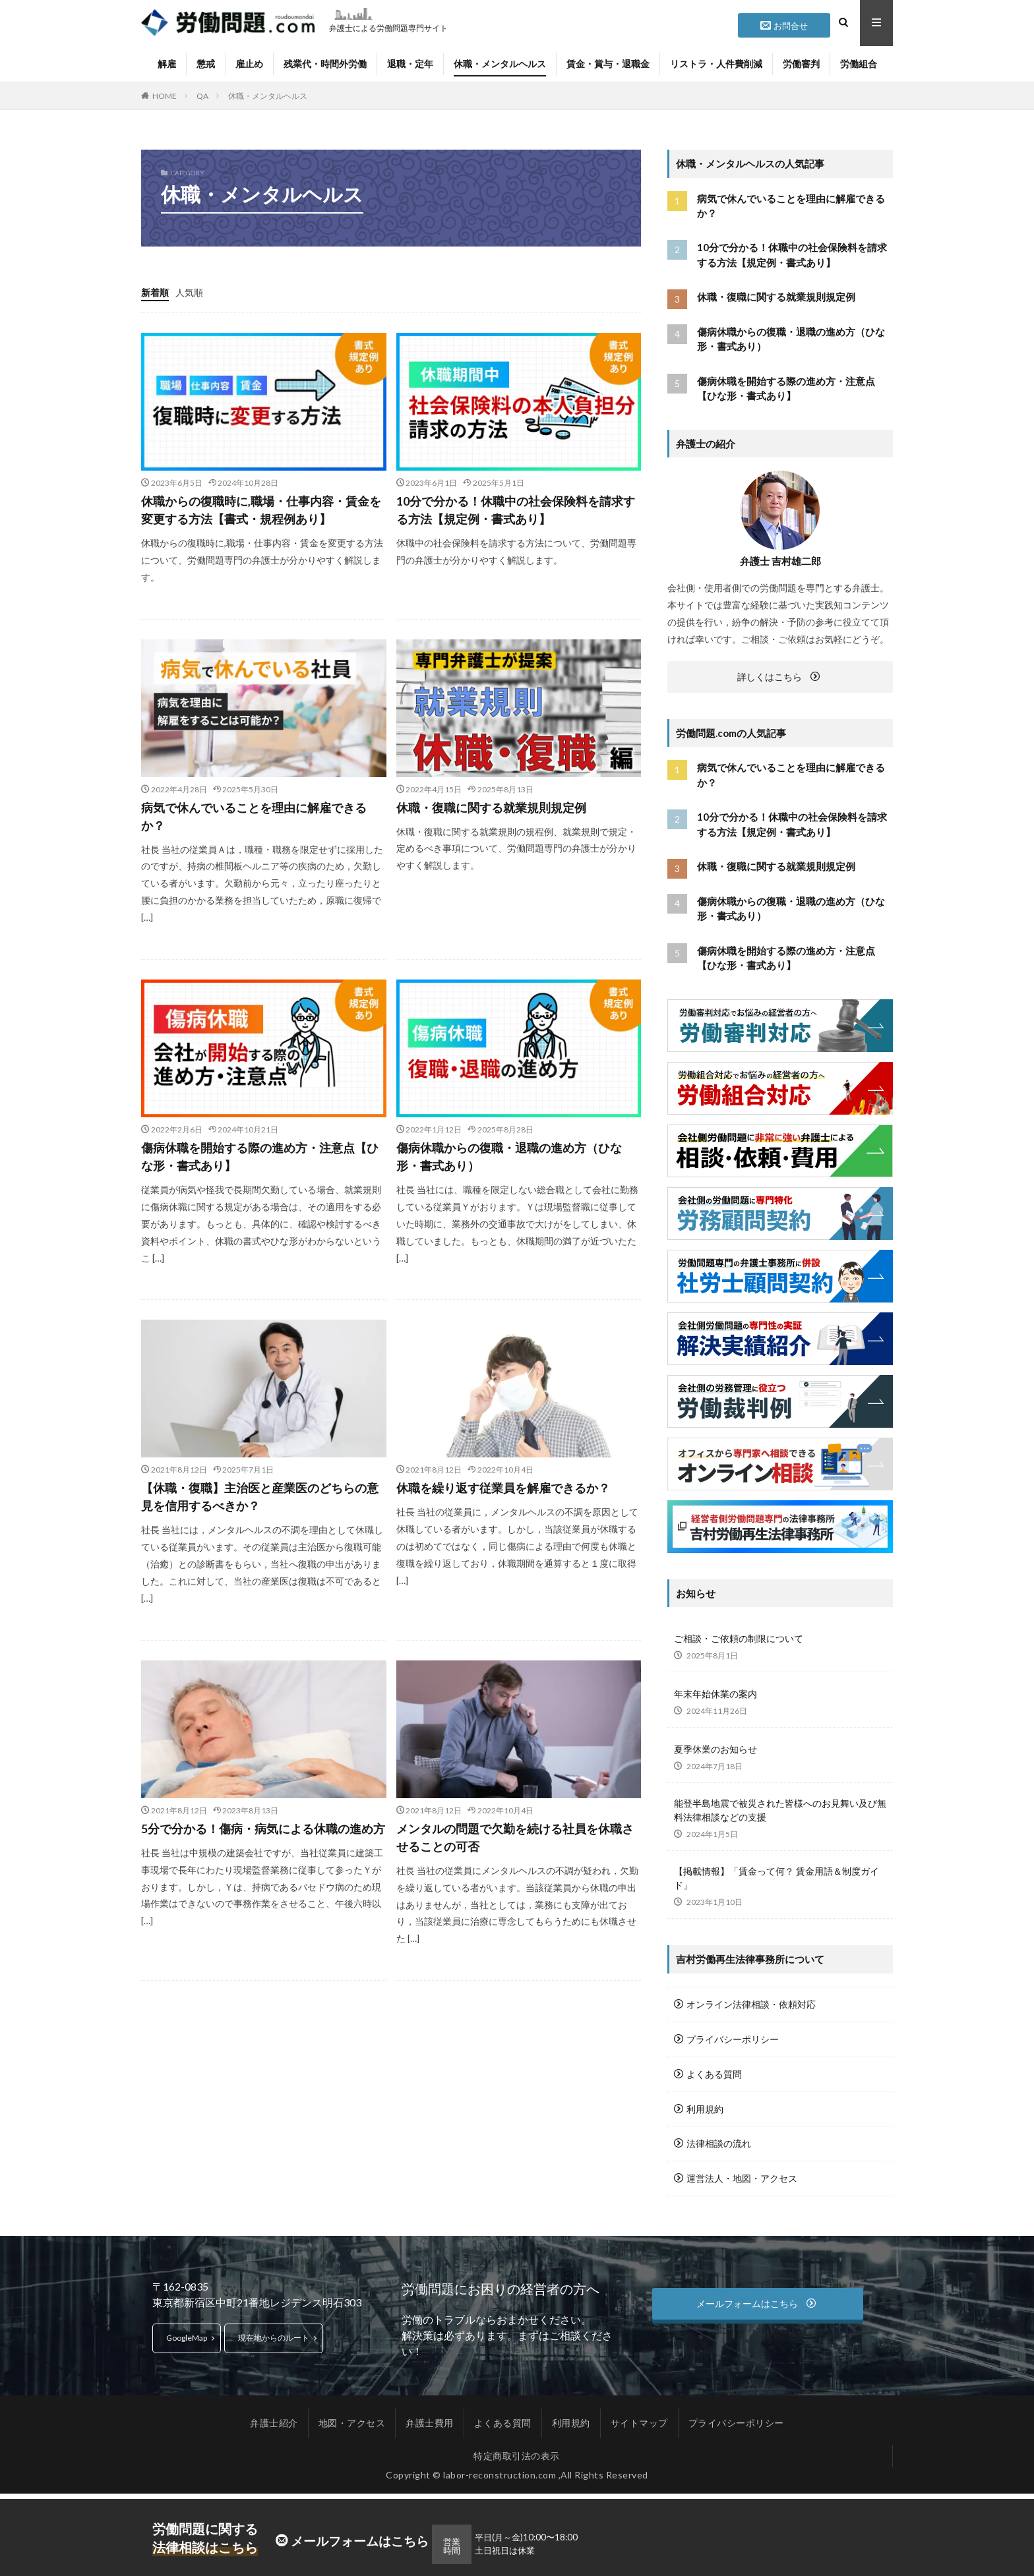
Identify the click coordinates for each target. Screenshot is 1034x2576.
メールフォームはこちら (360, 2541)
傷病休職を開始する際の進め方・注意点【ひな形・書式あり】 (260, 1156)
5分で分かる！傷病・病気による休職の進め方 (263, 1828)
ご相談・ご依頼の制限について (738, 1638)
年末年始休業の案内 (715, 1693)
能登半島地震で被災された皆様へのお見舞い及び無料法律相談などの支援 (780, 1810)
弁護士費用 (430, 2419)
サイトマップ (639, 2419)
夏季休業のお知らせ (715, 1749)
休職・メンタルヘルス (500, 63)
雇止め (249, 63)
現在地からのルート (273, 2334)
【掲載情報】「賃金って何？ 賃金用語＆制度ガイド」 (776, 1877)
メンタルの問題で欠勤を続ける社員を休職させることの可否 (515, 1837)
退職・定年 (410, 63)
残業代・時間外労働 (325, 63)
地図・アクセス (352, 2419)
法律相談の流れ (718, 2141)
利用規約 (704, 2107)
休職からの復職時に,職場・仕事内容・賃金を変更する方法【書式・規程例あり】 (261, 510)
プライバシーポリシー (732, 2038)
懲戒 (206, 63)
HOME (164, 96)
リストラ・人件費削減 (716, 63)
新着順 (155, 292)
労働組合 (858, 63)
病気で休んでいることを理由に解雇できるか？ (254, 816)
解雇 (167, 63)
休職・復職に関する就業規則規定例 (491, 807)
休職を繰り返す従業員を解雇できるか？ (503, 1487)
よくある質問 (714, 2072)
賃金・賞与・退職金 (608, 63)
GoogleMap (186, 2334)
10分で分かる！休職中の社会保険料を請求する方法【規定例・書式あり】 (515, 510)
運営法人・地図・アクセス (741, 2175)
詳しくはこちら (769, 676)
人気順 (189, 292)
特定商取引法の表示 (516, 2451)
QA (202, 96)
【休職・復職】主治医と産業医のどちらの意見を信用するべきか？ (260, 1496)
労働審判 (801, 63)
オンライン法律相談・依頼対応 (751, 2004)
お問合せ (790, 26)
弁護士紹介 (274, 2419)
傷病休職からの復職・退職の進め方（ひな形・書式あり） (509, 1156)
